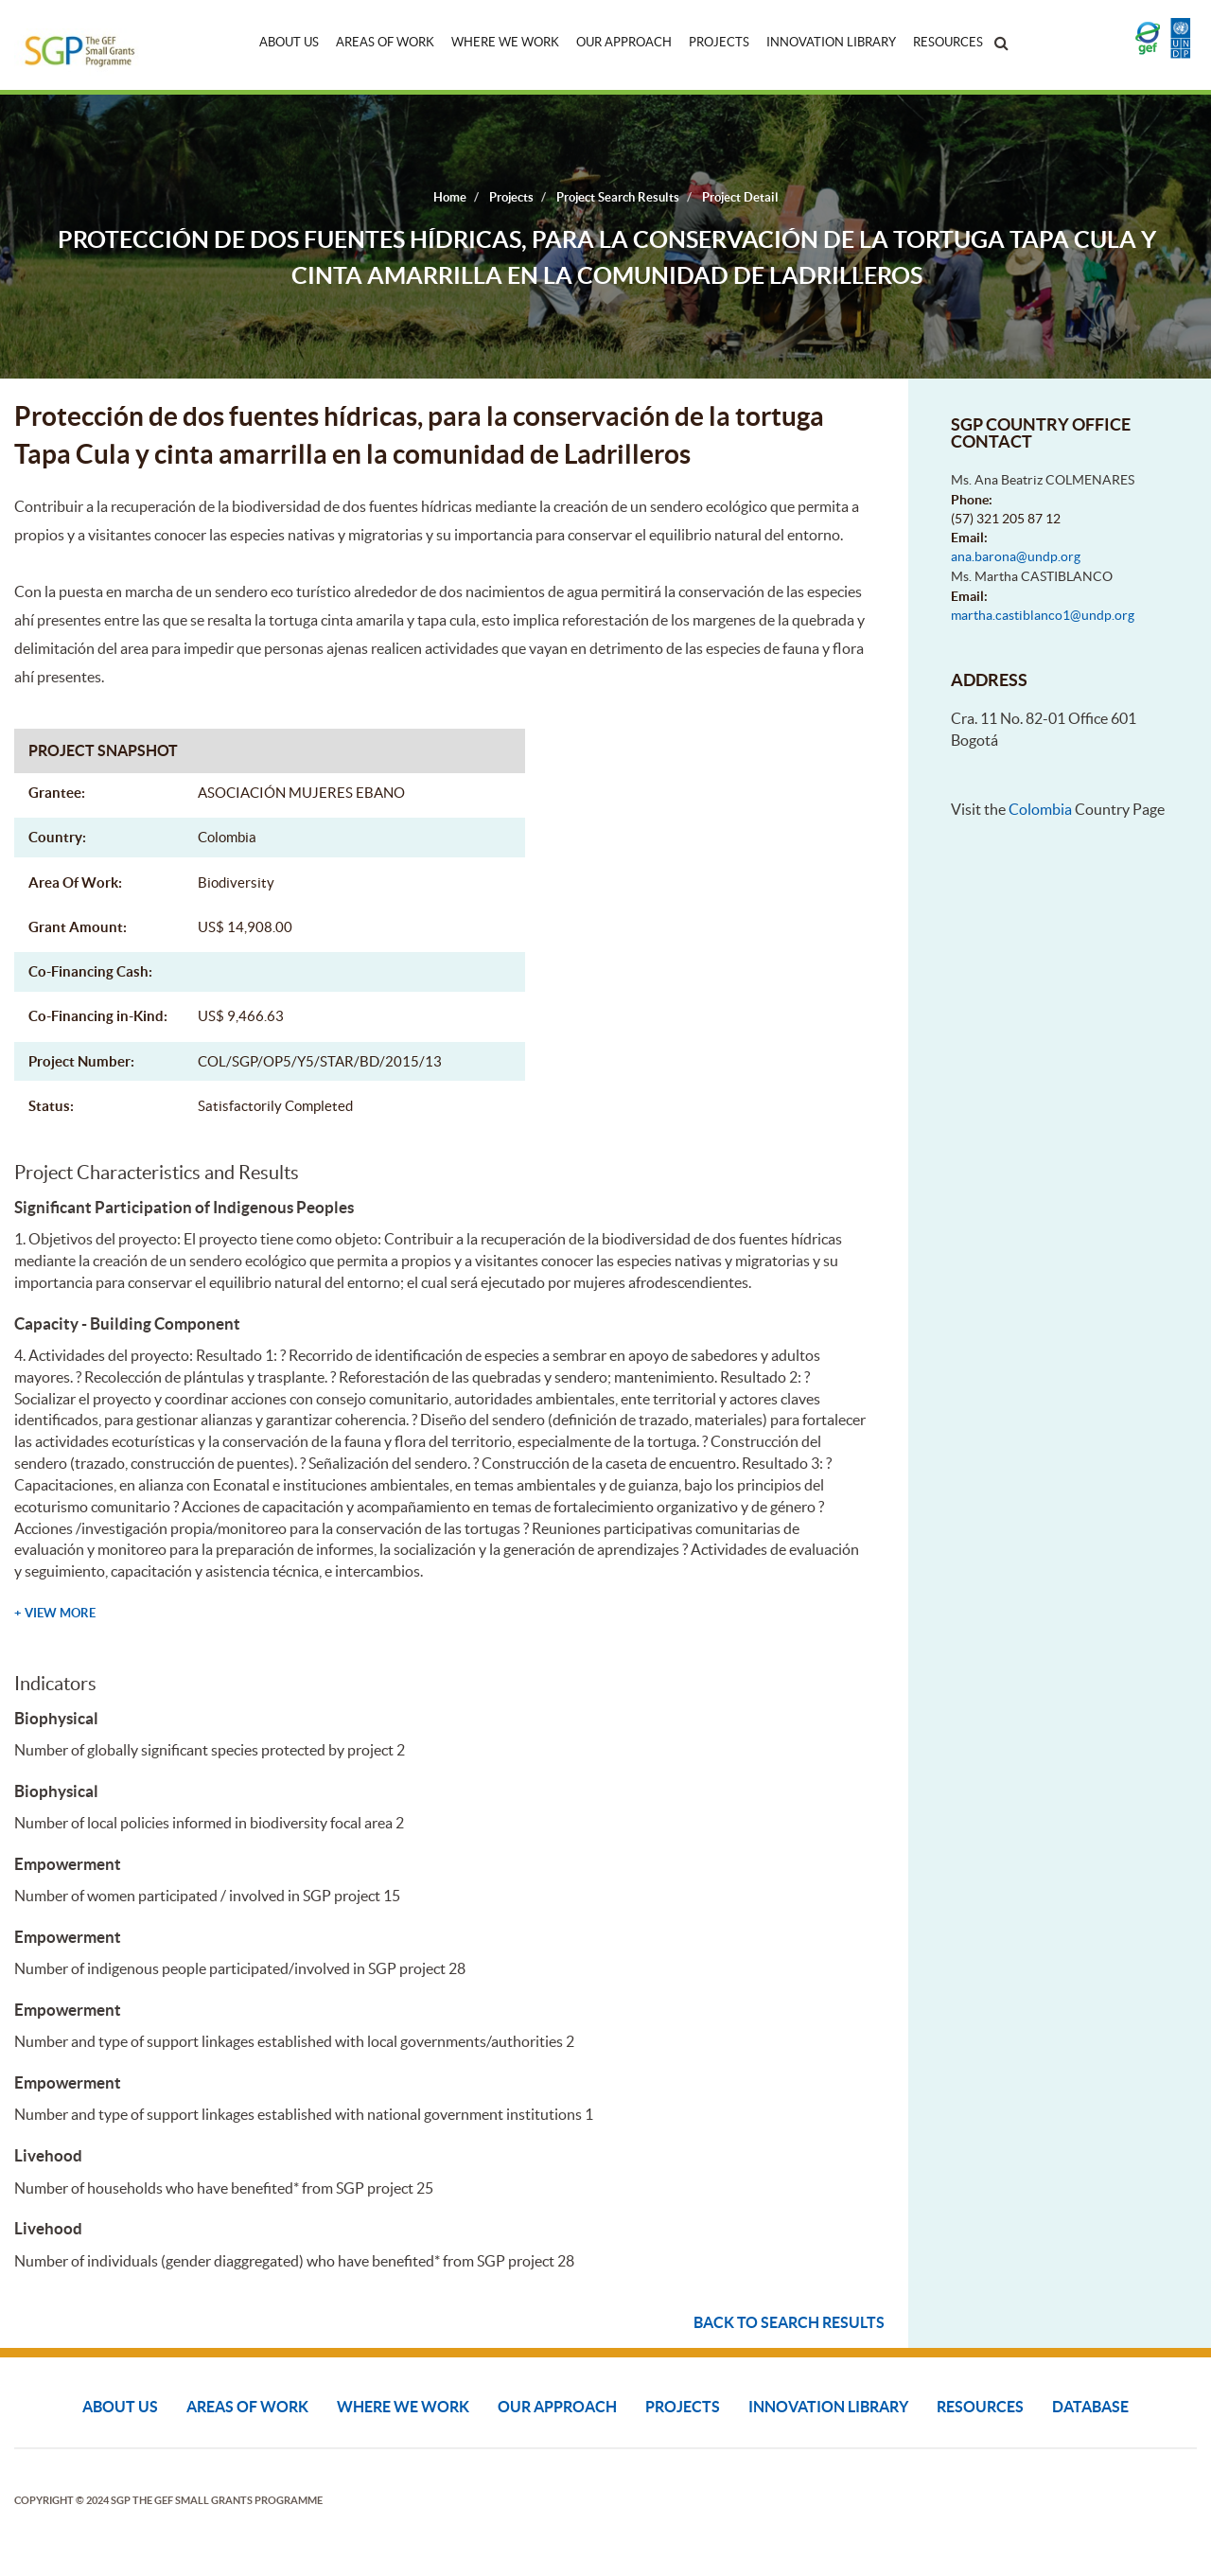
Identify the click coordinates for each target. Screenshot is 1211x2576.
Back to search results (789, 2322)
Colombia (1040, 809)
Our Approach (624, 42)
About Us (289, 42)
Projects (719, 42)
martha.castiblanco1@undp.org (1042, 615)
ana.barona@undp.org (1015, 556)
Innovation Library (831, 42)
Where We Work (505, 42)
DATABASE (1090, 2406)
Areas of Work (385, 42)
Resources (948, 42)
